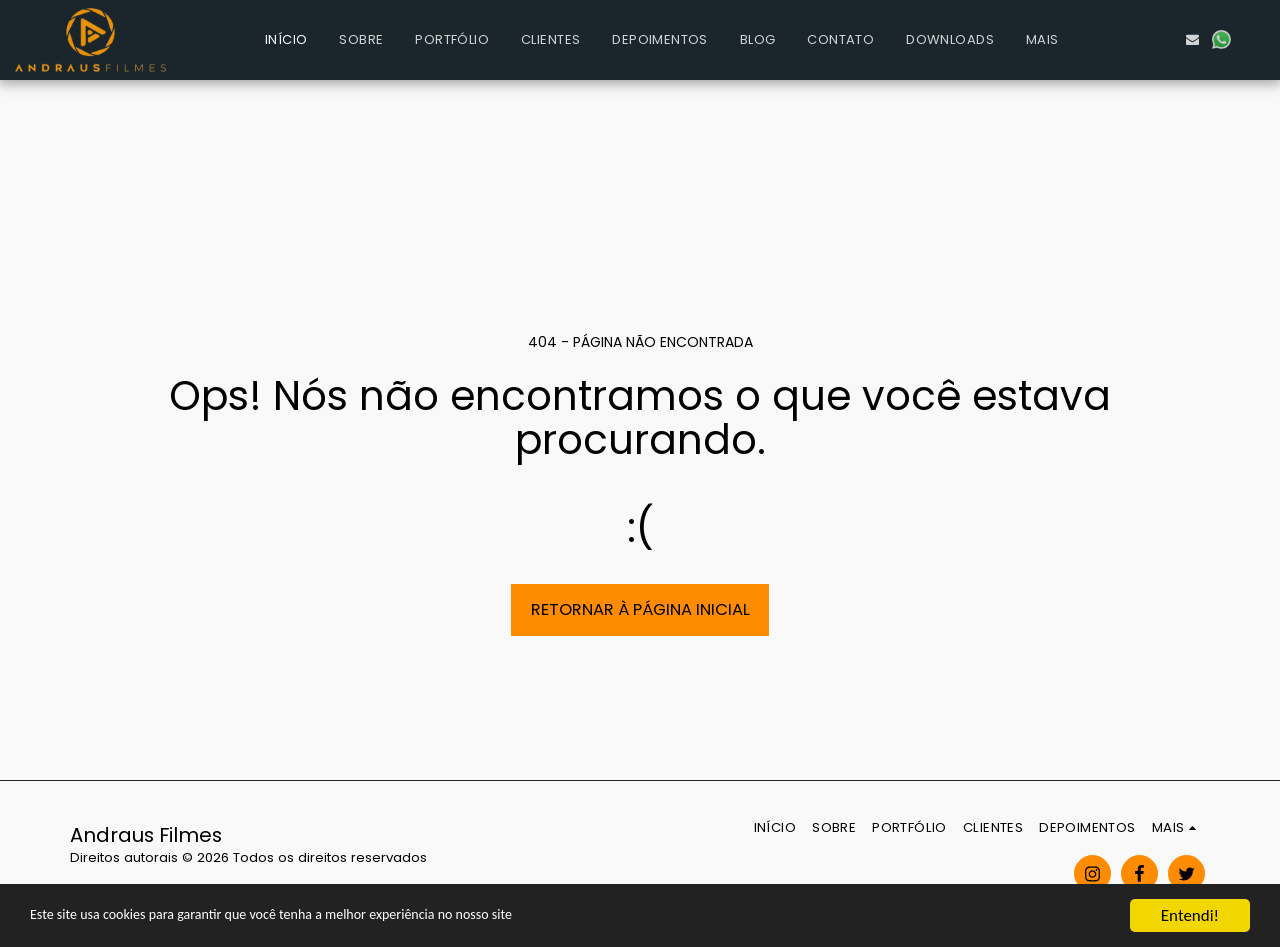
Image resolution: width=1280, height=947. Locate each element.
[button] (1134, 39)
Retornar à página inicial (640, 609)
